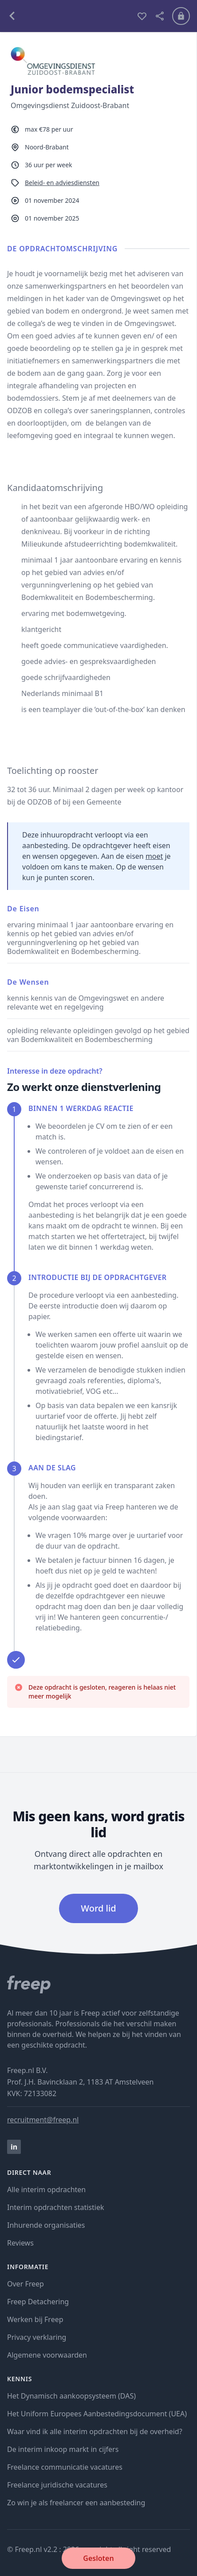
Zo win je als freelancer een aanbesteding (76, 2503)
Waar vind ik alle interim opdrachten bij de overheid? (94, 2431)
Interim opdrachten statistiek (55, 2207)
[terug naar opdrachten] (68, 16)
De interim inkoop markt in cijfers (62, 2449)
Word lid (98, 1908)
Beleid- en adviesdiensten (62, 182)
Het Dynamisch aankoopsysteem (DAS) (71, 2396)
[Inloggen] (181, 16)
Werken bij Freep (35, 2319)
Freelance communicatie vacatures (64, 2467)
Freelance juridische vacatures (57, 2485)
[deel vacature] (159, 16)
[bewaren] (142, 16)
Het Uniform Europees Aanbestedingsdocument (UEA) (97, 2414)
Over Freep (25, 2284)
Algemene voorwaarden (47, 2355)
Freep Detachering (38, 2301)
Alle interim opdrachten (46, 2189)
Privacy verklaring (36, 2337)
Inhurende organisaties (46, 2225)
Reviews (20, 2243)
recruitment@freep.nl (43, 2120)
